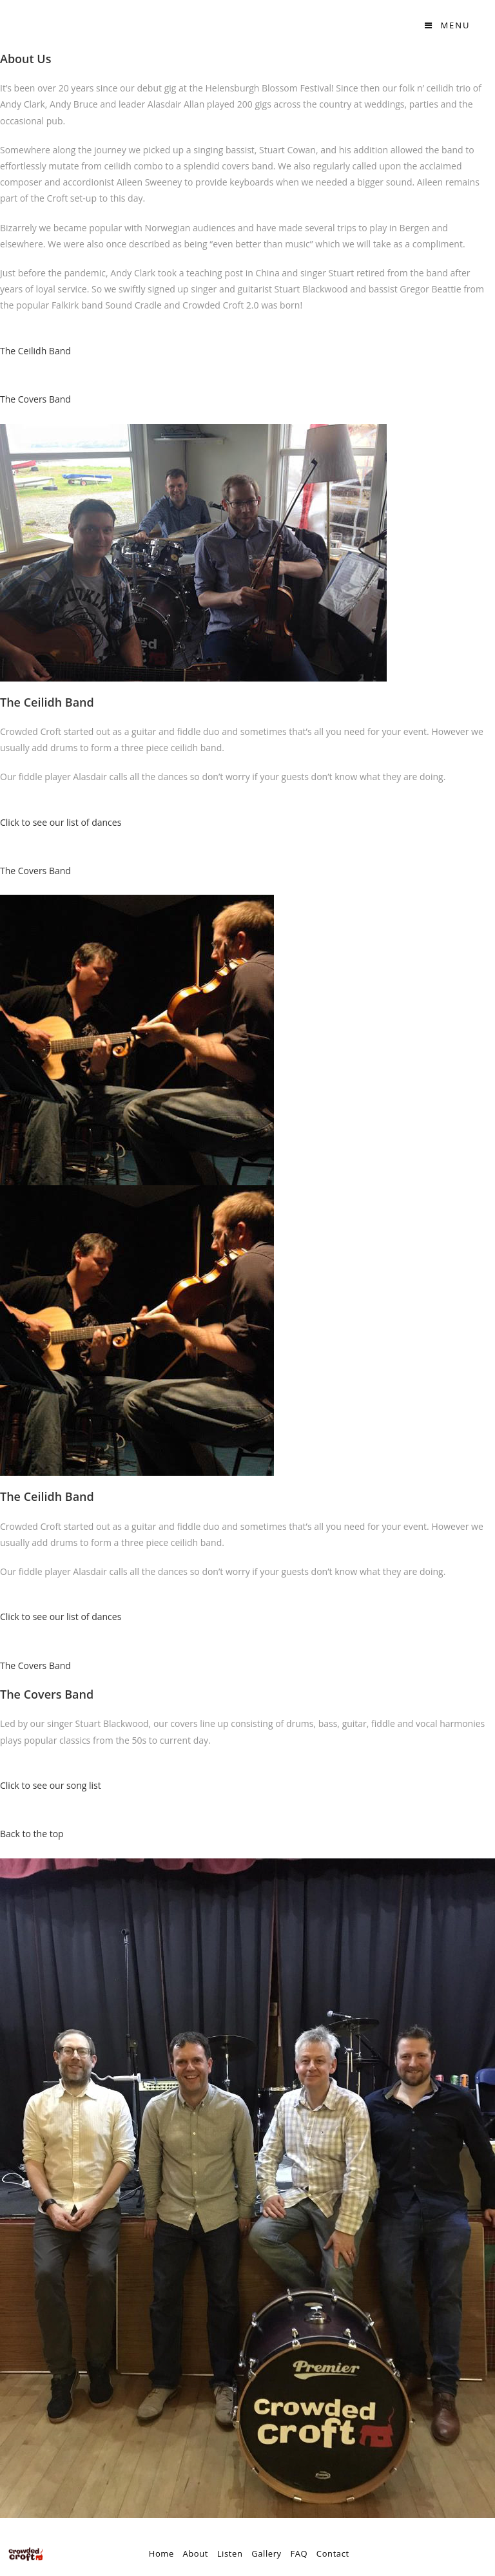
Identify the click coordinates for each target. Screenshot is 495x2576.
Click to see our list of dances (60, 822)
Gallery (266, 2553)
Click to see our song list (50, 1785)
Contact (332, 2553)
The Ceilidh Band (35, 351)
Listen (230, 2553)
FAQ (298, 2553)
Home (161, 2553)
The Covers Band (35, 399)
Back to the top (32, 1833)
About (195, 2553)
